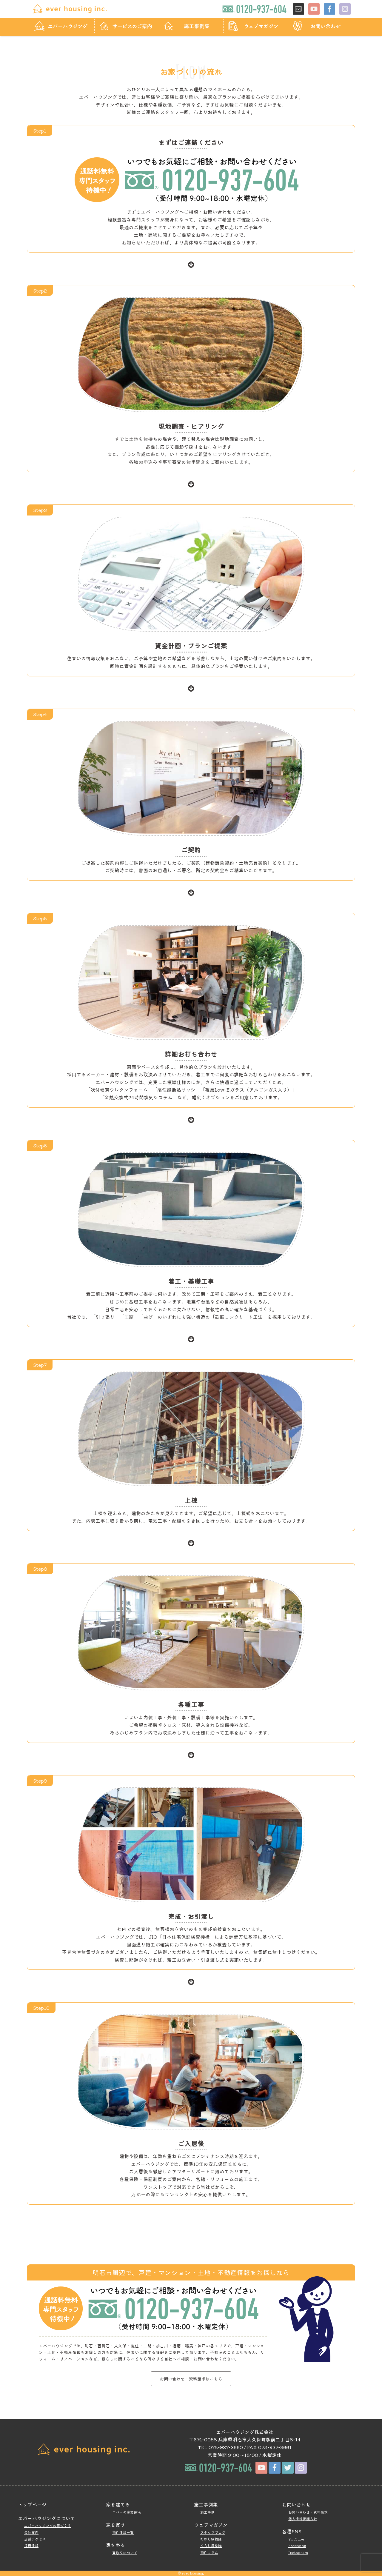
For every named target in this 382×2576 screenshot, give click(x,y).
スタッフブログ (212, 2532)
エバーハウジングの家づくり (47, 2525)
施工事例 (207, 2512)
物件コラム (209, 2552)
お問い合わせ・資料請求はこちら (191, 2378)
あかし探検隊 (211, 2538)
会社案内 (31, 2532)
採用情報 (31, 2545)
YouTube (296, 2538)
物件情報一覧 (123, 2532)
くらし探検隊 (211, 2545)
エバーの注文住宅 (126, 2512)
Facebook (297, 2545)
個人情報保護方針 (302, 2518)
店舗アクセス (35, 2538)
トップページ (32, 2504)
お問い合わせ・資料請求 (308, 2512)
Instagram (298, 2552)
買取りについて (124, 2552)
